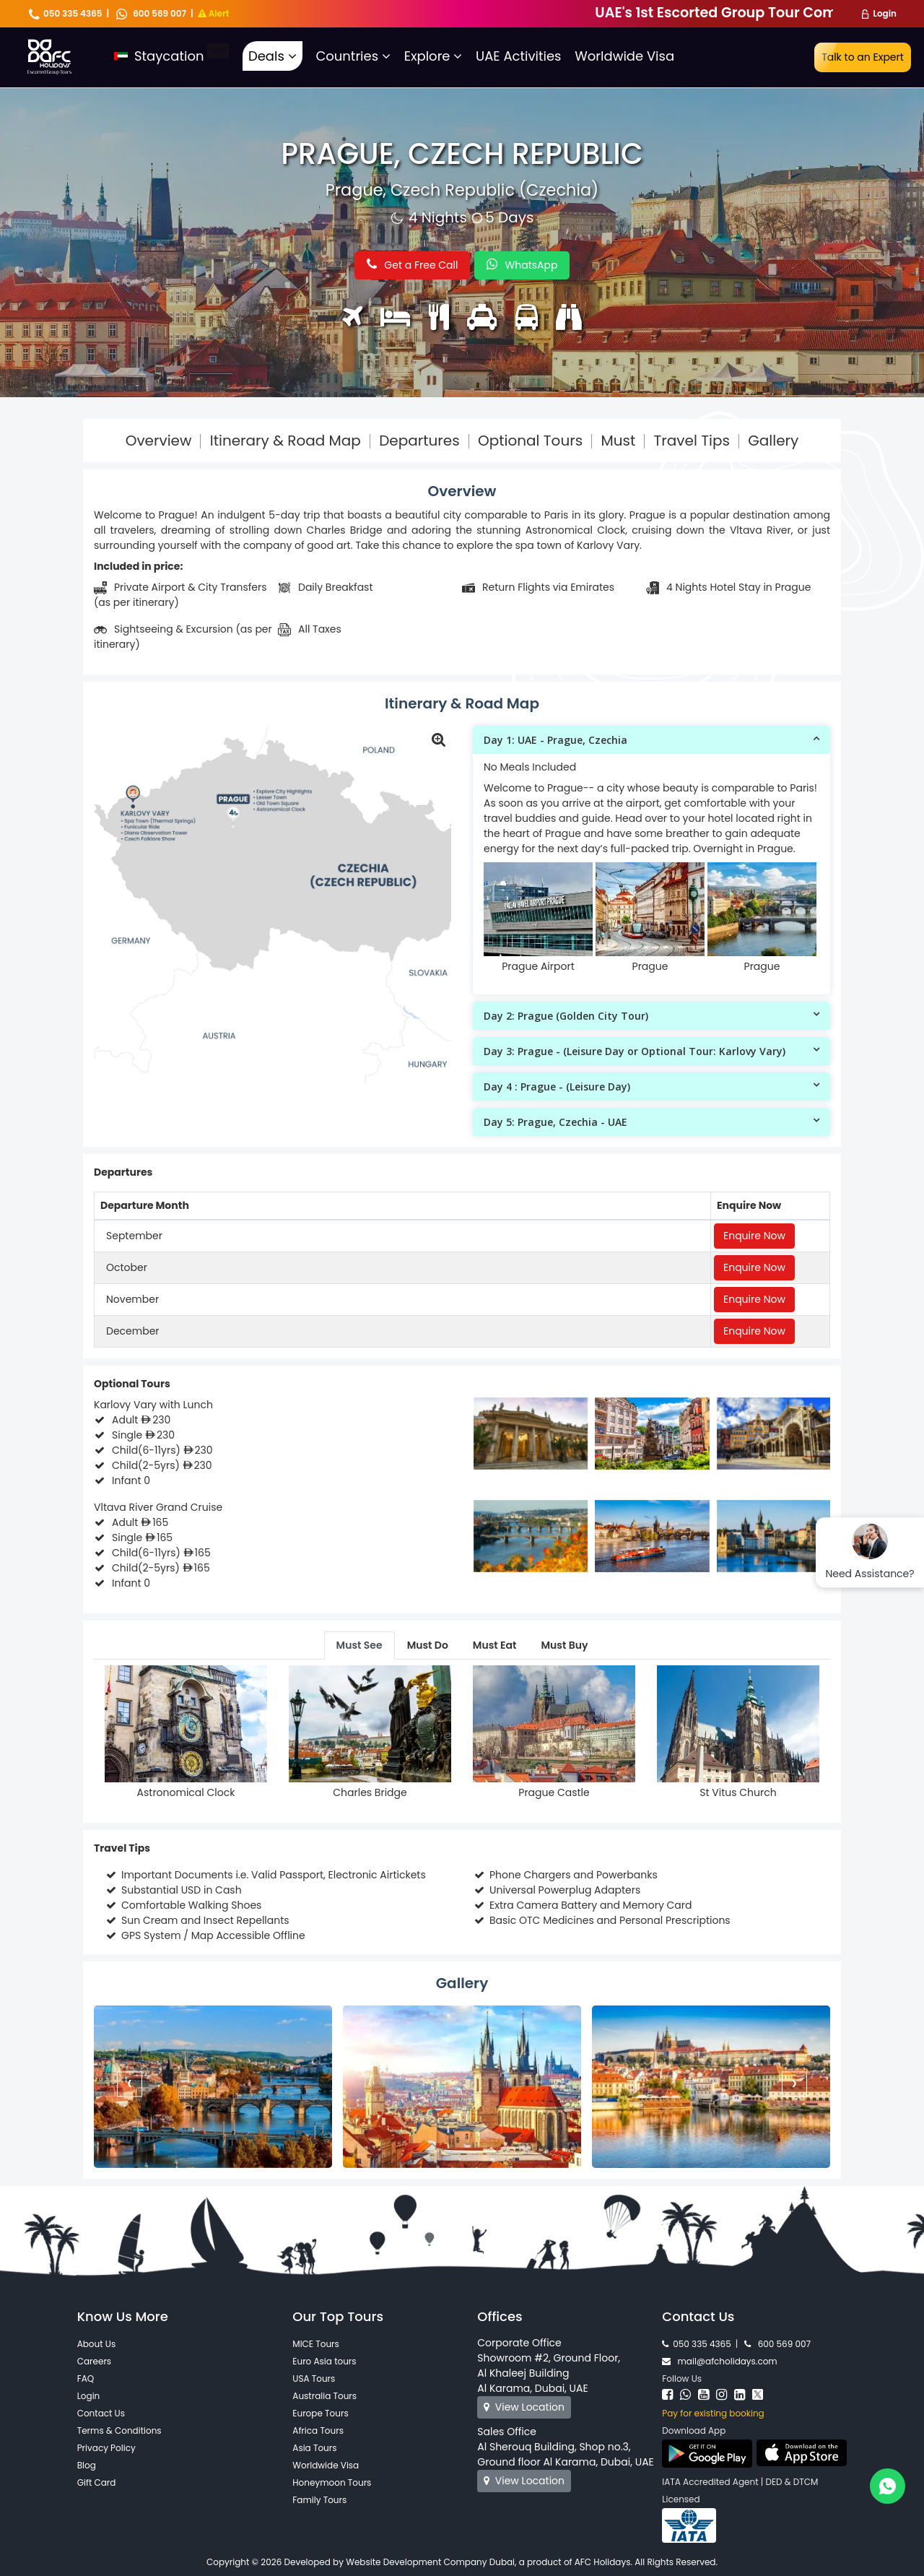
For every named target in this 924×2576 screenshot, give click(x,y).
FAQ (86, 2378)
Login (885, 13)
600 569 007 (151, 13)
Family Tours (319, 2500)
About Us (96, 2344)
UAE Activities (518, 56)
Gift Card (96, 2482)
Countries (353, 56)
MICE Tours (315, 2344)
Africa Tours (318, 2430)
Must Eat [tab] (495, 1645)
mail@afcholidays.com (719, 2361)
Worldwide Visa (624, 56)
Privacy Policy (106, 2448)
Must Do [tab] (427, 1645)
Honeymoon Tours (331, 2482)
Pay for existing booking (713, 2413)
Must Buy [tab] (564, 1645)
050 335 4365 (66, 13)
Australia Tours (324, 2396)
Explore (433, 56)
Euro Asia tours (324, 2361)
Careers (94, 2361)
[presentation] (129, 2083)
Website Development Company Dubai (430, 2562)
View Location (524, 2407)
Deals (272, 56)
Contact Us (101, 2413)
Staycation (171, 56)
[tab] (651, 740)
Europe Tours (320, 2413)
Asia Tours (314, 2448)
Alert (214, 13)
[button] (651, 740)
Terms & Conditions (119, 2430)
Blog (86, 2465)
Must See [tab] (359, 1645)
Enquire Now (754, 1235)
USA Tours (313, 2378)
